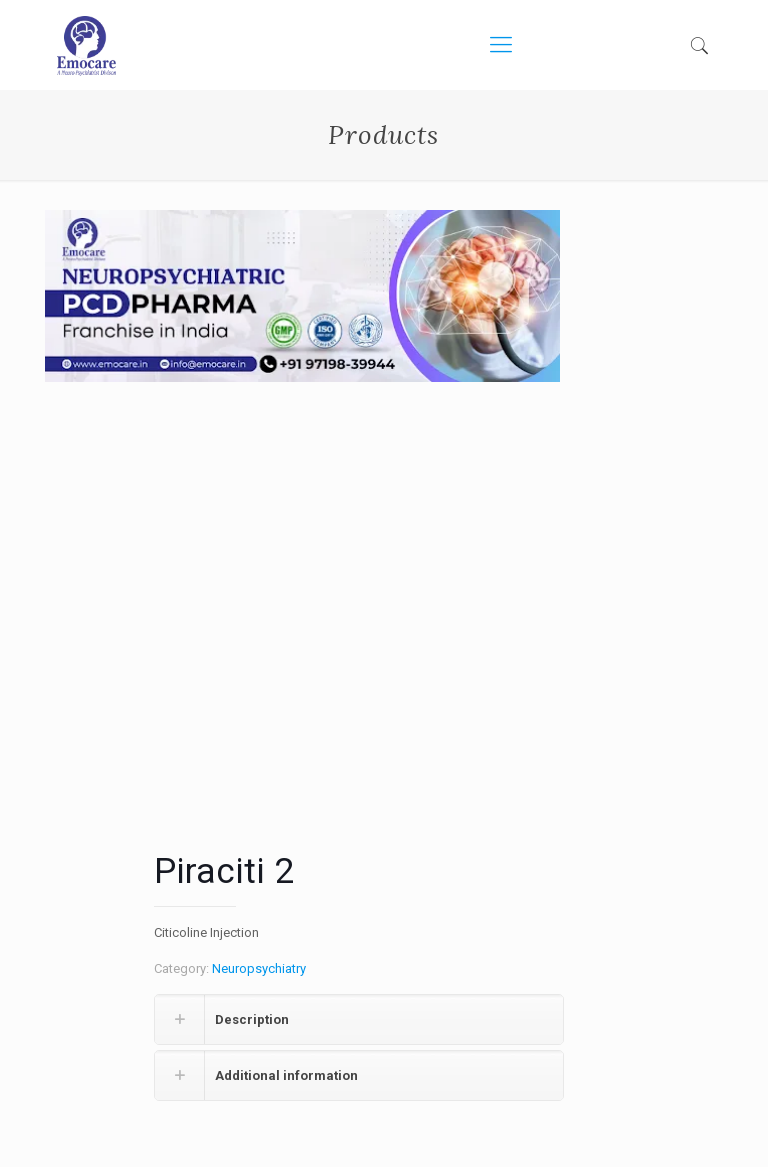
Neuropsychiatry (259, 968)
